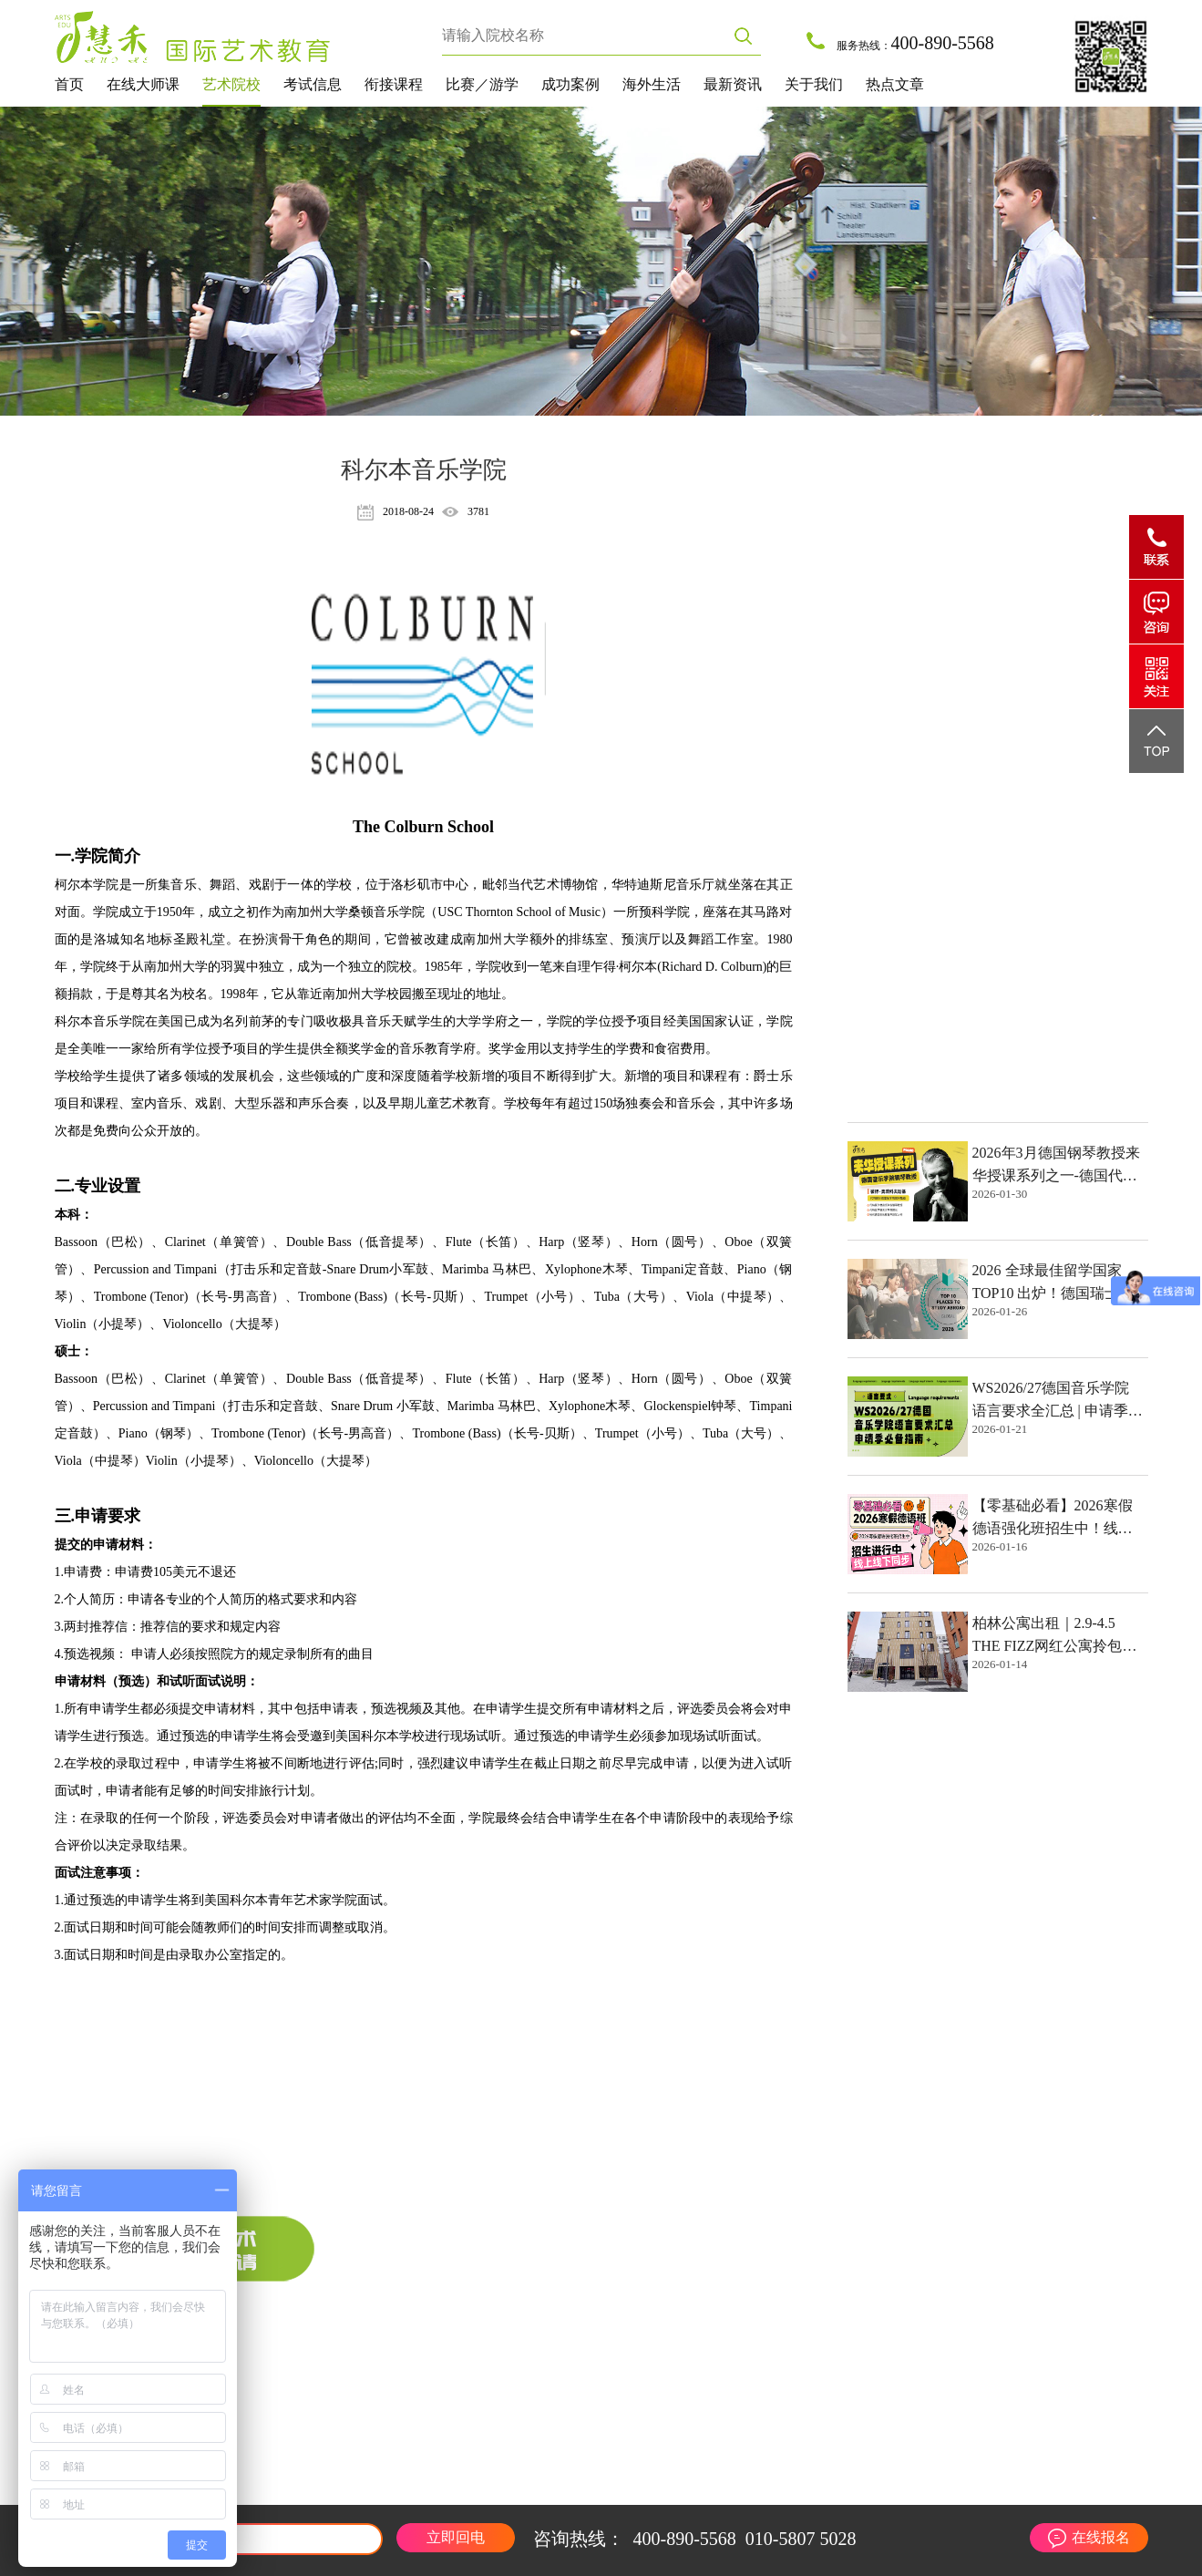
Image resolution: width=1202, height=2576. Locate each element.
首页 (69, 84)
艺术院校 (231, 84)
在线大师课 (143, 84)
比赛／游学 (482, 84)
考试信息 (312, 84)
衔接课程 (394, 84)
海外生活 (651, 84)
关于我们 (814, 84)
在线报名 (1101, 2537)
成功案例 (570, 84)
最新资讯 (733, 84)
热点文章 (895, 84)
